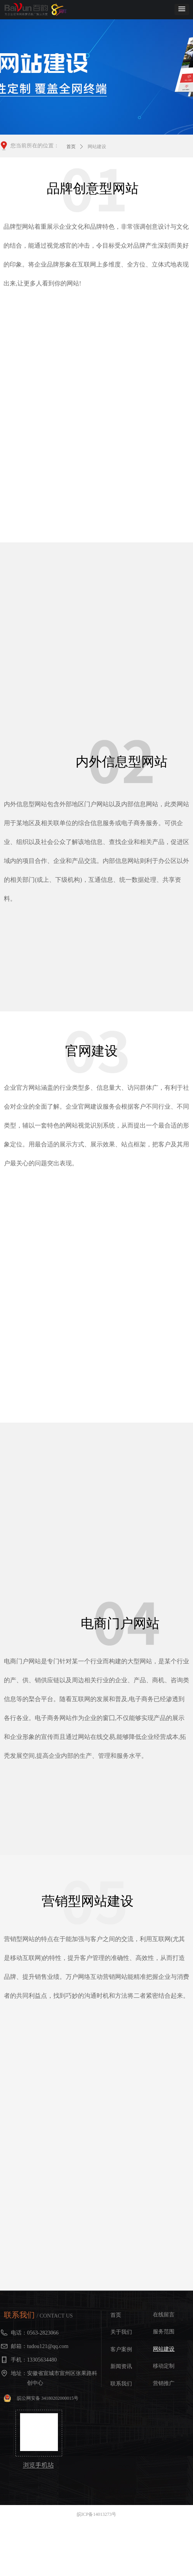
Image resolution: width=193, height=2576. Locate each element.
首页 (71, 146)
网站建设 (97, 146)
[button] (181, 9)
